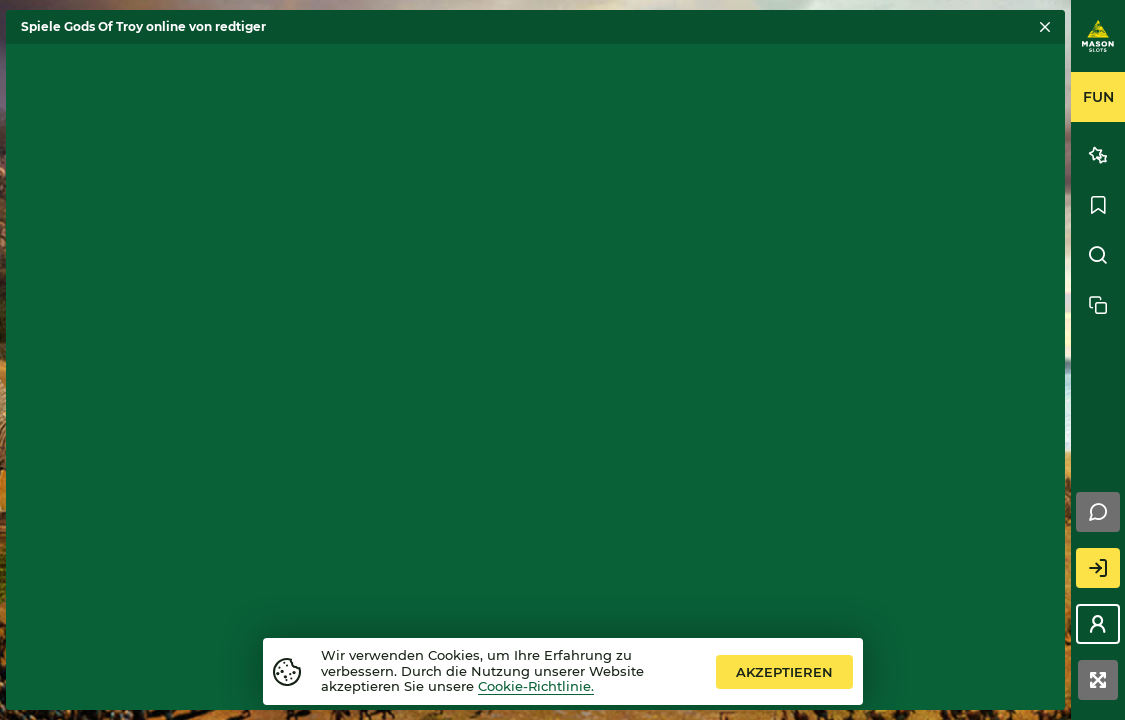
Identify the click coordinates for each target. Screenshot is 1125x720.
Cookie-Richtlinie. (536, 686)
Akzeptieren (784, 672)
